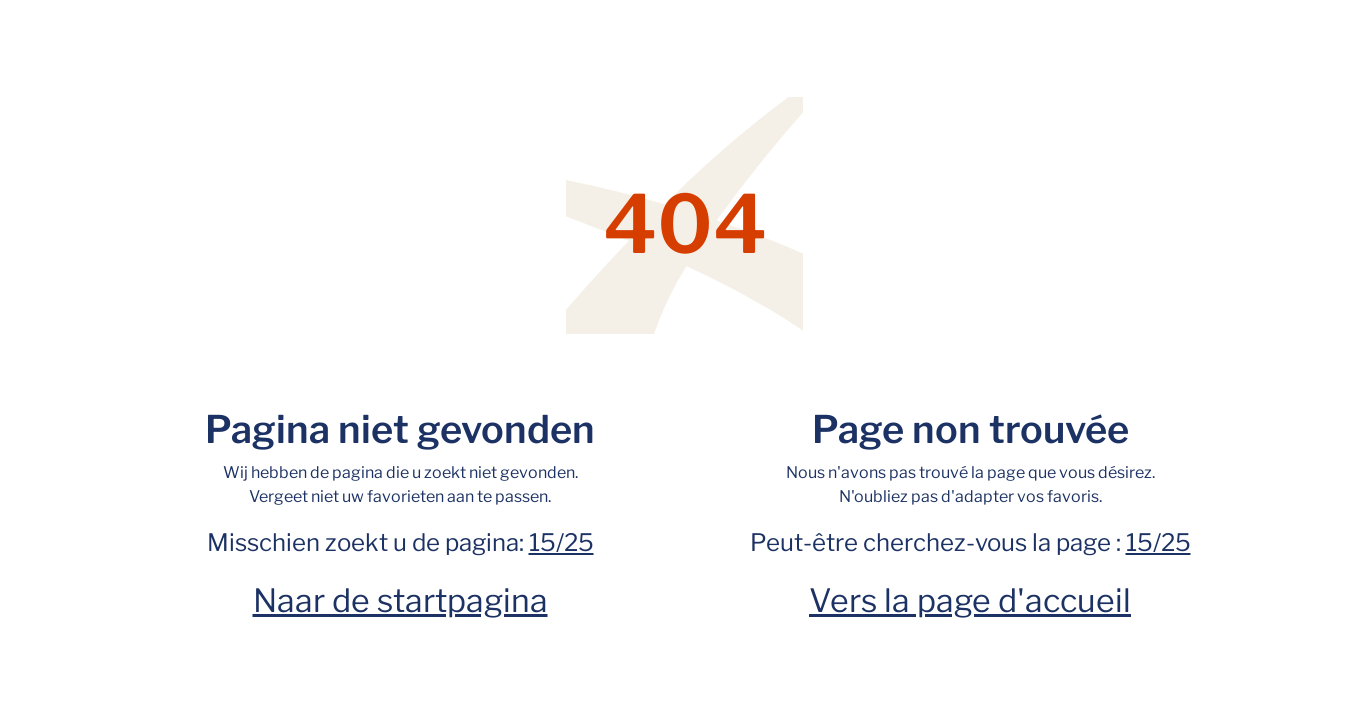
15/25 (561, 542)
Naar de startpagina (400, 600)
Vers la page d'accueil (970, 600)
